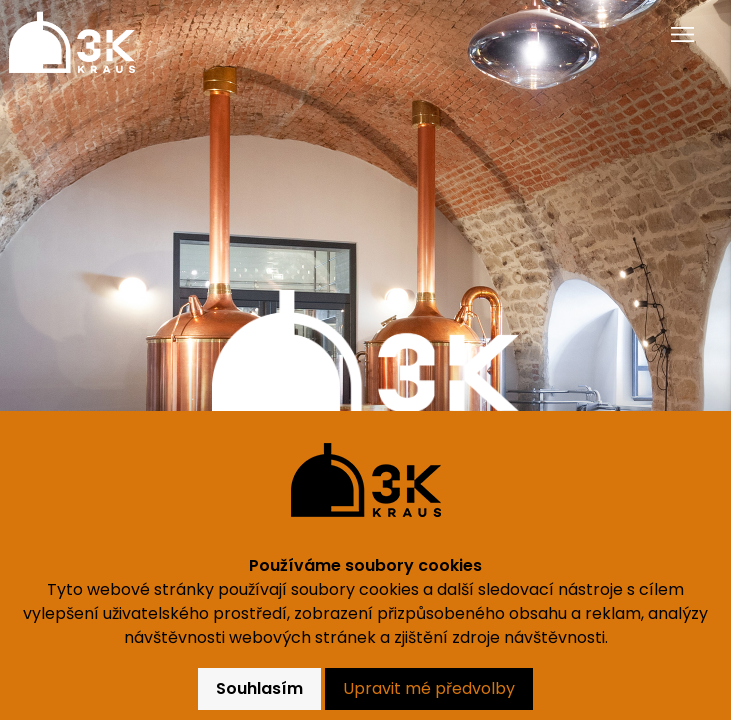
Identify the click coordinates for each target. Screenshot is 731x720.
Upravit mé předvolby (429, 688)
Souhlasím (259, 688)
